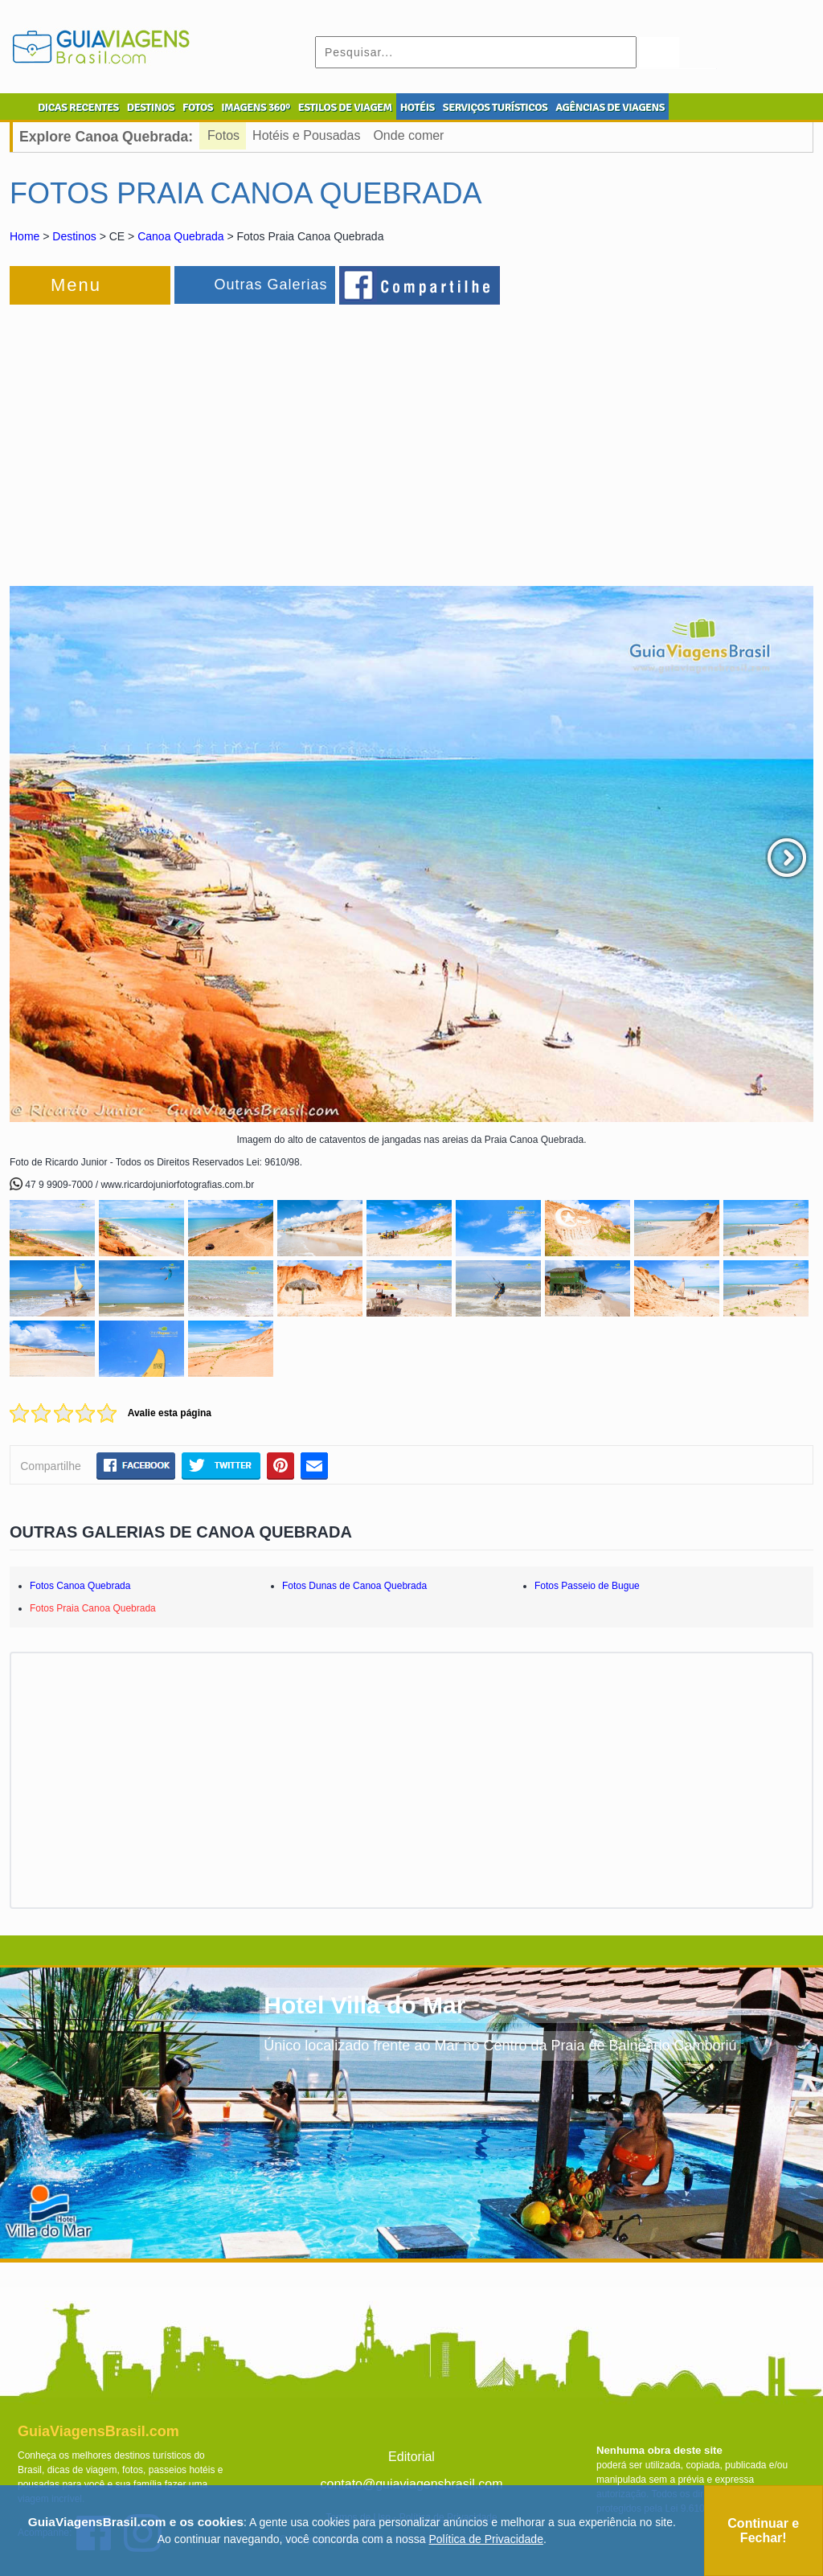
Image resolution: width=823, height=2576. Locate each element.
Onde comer (408, 135)
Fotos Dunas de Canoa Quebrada (354, 1585)
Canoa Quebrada (180, 236)
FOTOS (197, 107)
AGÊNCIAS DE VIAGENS (610, 107)
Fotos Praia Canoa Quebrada (93, 1608)
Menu (76, 285)
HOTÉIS (417, 107)
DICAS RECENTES (78, 107)
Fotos (223, 135)
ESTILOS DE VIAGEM (345, 107)
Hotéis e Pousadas (306, 135)
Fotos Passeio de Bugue (587, 1585)
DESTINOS (150, 107)
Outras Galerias (270, 284)
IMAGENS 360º (255, 107)
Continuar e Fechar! (763, 2531)
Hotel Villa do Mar (364, 2005)
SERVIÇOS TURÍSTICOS (495, 107)
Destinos (74, 236)
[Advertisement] (185, 437)
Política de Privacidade (486, 2539)
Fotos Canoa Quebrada (80, 1585)
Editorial (411, 2456)
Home (24, 236)
